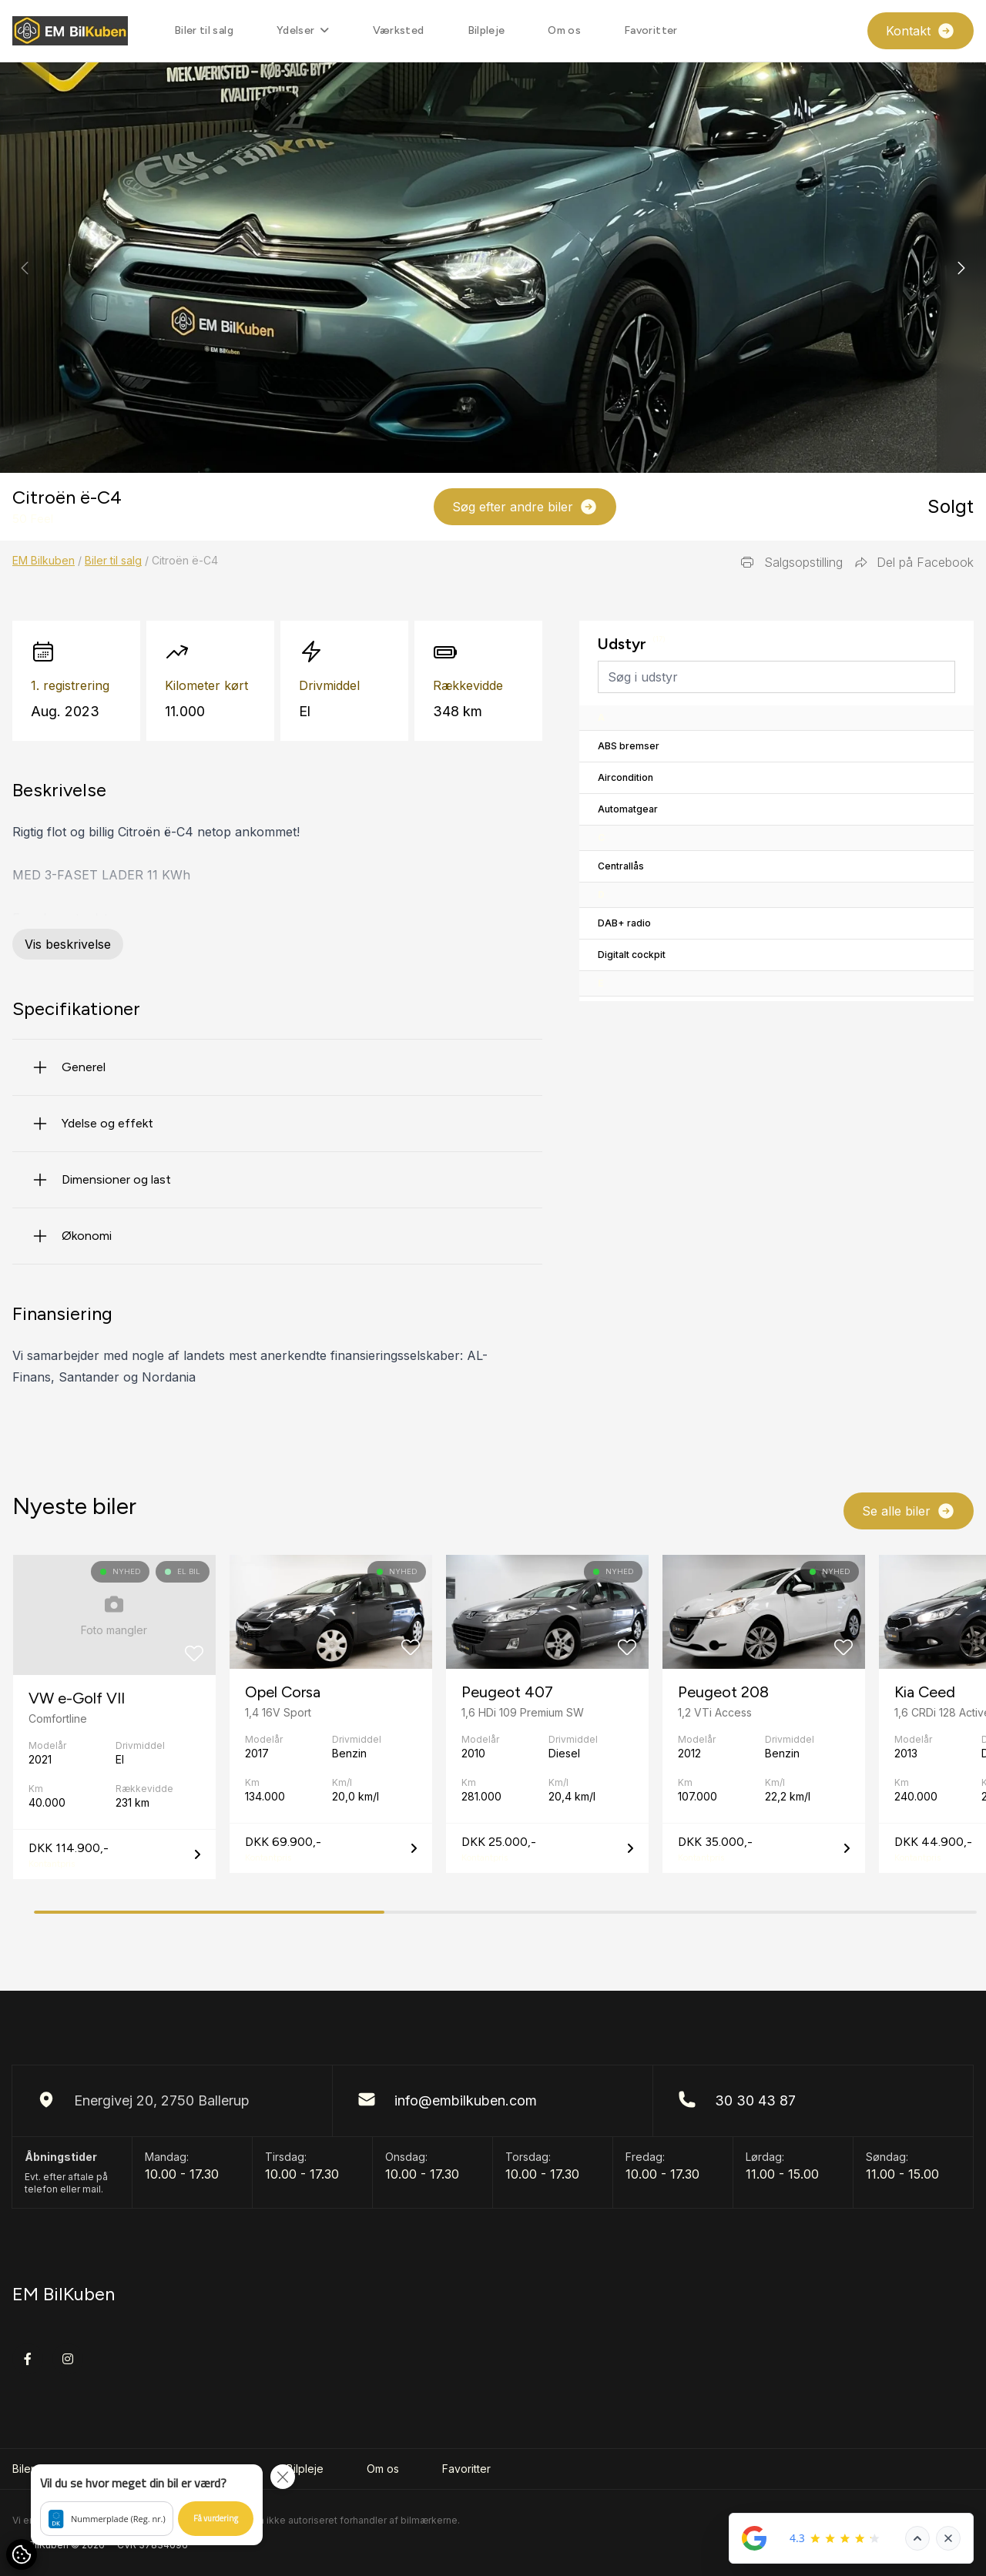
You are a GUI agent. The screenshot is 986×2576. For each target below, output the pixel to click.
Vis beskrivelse (68, 944)
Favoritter (651, 30)
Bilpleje (486, 30)
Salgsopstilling (791, 562)
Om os (564, 30)
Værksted (398, 30)
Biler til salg (203, 30)
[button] (961, 267)
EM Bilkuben (43, 560)
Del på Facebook (914, 562)
